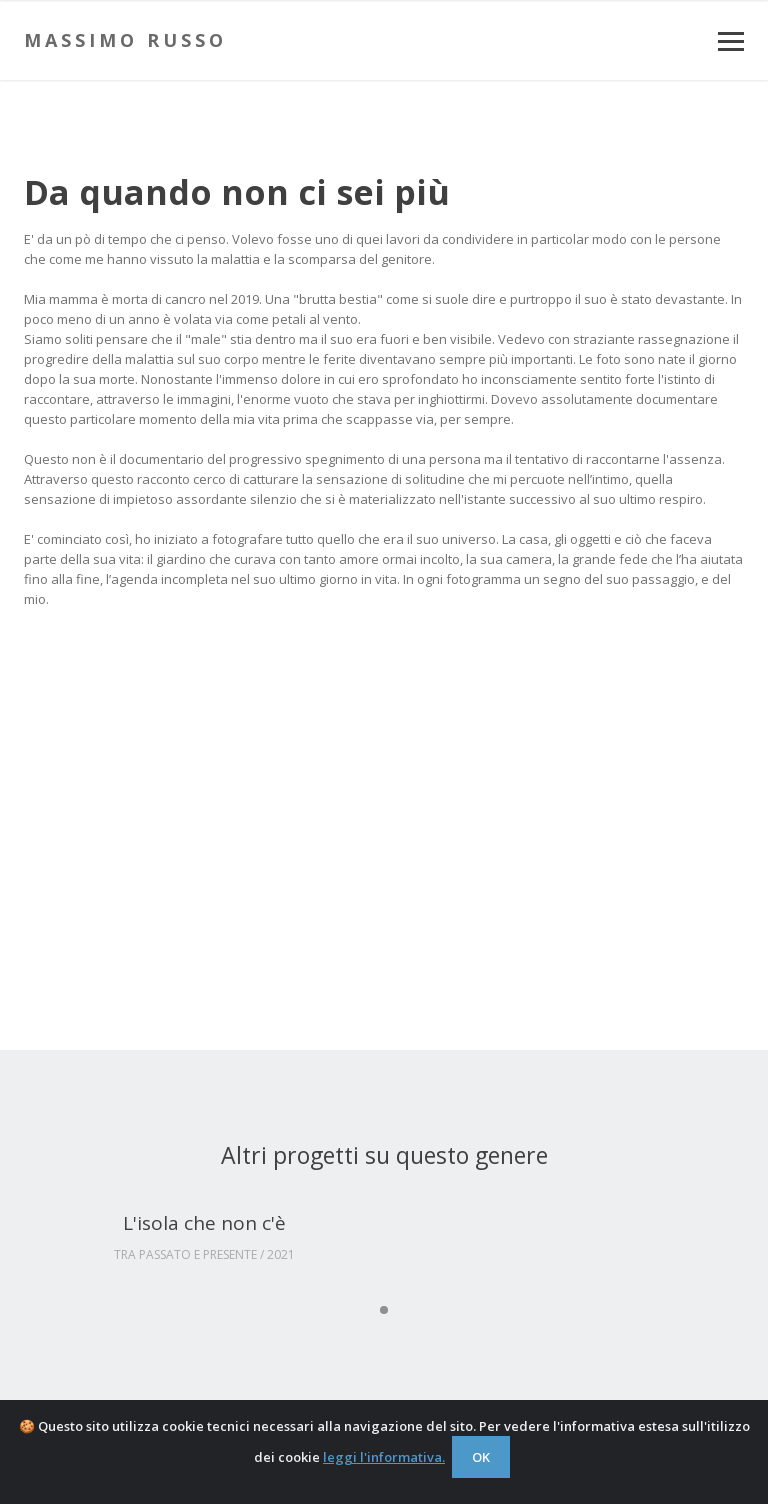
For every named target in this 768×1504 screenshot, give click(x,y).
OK (481, 1457)
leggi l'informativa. (384, 1457)
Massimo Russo (125, 40)
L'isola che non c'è (204, 1223)
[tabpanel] (204, 1238)
